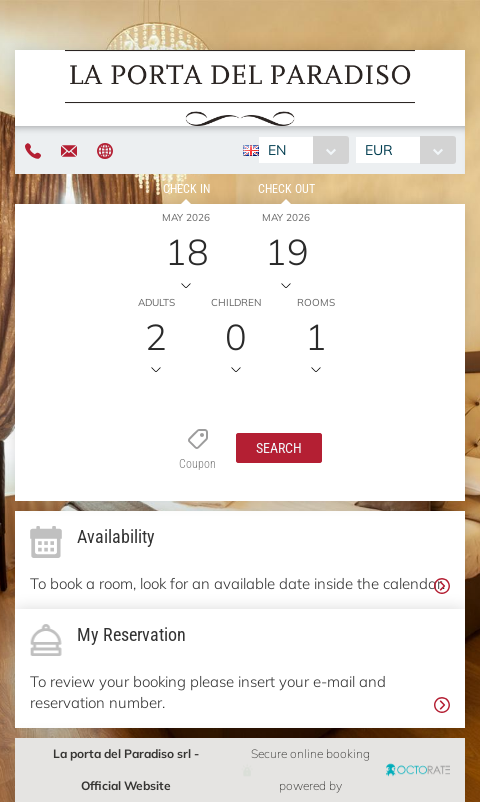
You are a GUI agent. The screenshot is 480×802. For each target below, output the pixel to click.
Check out (286, 189)
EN (277, 150)
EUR (379, 150)
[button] (279, 448)
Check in (186, 189)
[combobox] (303, 150)
